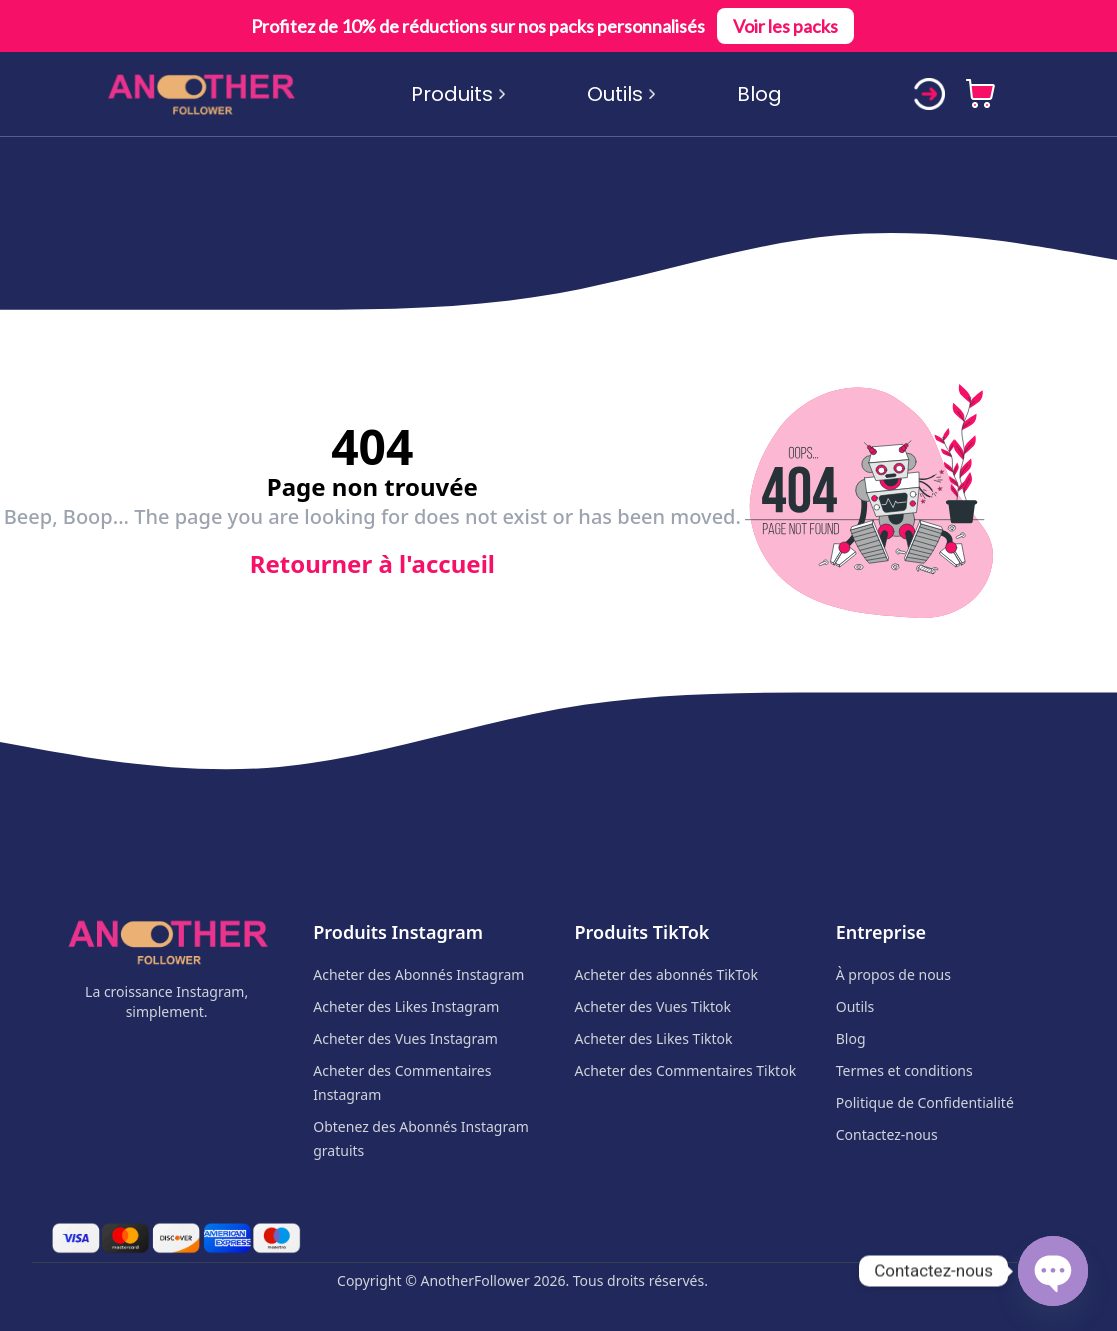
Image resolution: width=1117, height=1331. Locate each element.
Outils (622, 94)
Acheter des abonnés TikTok (667, 974)
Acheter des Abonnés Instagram (418, 974)
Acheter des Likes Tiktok (654, 1038)
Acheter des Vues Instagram (405, 1038)
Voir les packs (785, 26)
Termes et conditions (904, 1070)
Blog (759, 94)
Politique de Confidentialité (925, 1102)
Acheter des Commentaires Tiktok (686, 1070)
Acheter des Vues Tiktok (653, 1006)
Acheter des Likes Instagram (406, 1006)
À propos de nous (893, 974)
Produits (459, 94)
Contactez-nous (887, 1134)
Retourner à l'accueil (372, 563)
